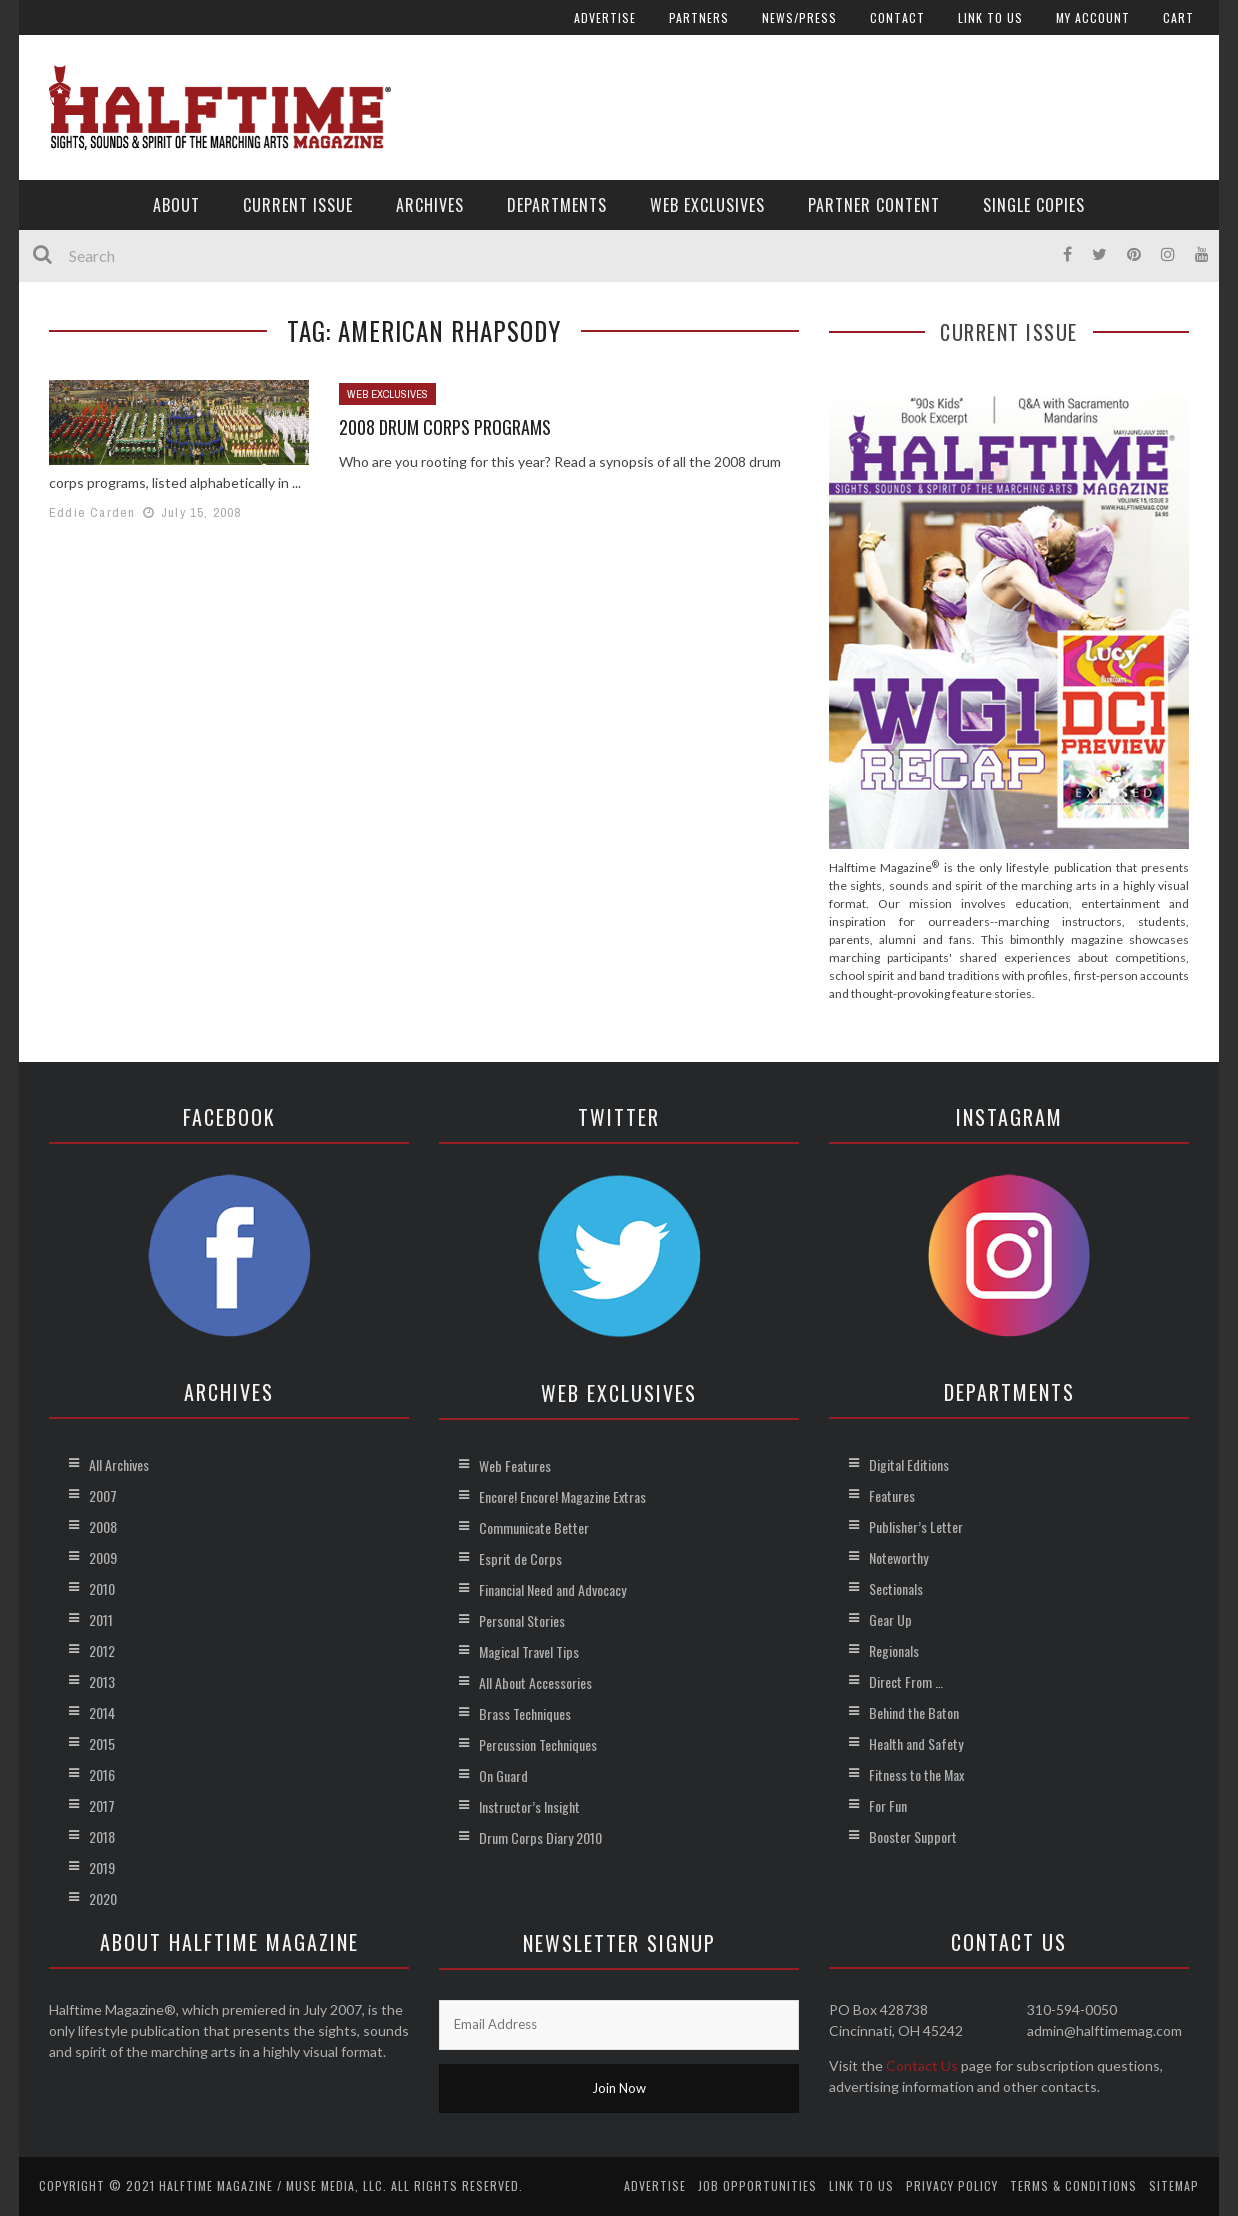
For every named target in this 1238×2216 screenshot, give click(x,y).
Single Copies (1034, 205)
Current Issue (298, 205)
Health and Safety (916, 1743)
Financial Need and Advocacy (552, 1589)
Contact (897, 17)
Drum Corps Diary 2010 (540, 1837)
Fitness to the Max (916, 1774)
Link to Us (990, 17)
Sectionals (896, 1588)
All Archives (119, 1464)
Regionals (894, 1650)
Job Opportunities (757, 2185)
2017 (102, 1805)
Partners (699, 17)
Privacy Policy (952, 2185)
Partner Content (874, 205)
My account (1093, 17)
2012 (102, 1650)
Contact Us (922, 2065)
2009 (103, 1557)
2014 (102, 1712)
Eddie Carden (92, 512)
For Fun (888, 1805)
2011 (101, 1619)
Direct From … (906, 1681)
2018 (102, 1836)
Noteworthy (898, 1557)
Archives (430, 205)
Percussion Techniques (538, 1744)
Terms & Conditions (1073, 2185)
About (176, 205)
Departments (557, 205)
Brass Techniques (525, 1713)
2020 (103, 1898)
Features (892, 1495)
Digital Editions (909, 1464)
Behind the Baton (914, 1712)
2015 (102, 1743)
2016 (102, 1774)
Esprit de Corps (520, 1558)
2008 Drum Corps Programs (445, 427)
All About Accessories (535, 1682)
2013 (102, 1681)
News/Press (799, 17)
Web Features (515, 1465)
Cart (1178, 17)
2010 (102, 1588)
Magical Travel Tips (529, 1651)
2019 (102, 1867)
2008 (103, 1526)
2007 (103, 1495)
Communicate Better (534, 1527)
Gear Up (890, 1619)
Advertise (605, 17)
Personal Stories (522, 1620)
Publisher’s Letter (916, 1526)
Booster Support (913, 1836)
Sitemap (1174, 2185)
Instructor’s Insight (529, 1806)
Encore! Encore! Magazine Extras (562, 1496)
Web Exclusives (707, 205)
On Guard (503, 1775)
